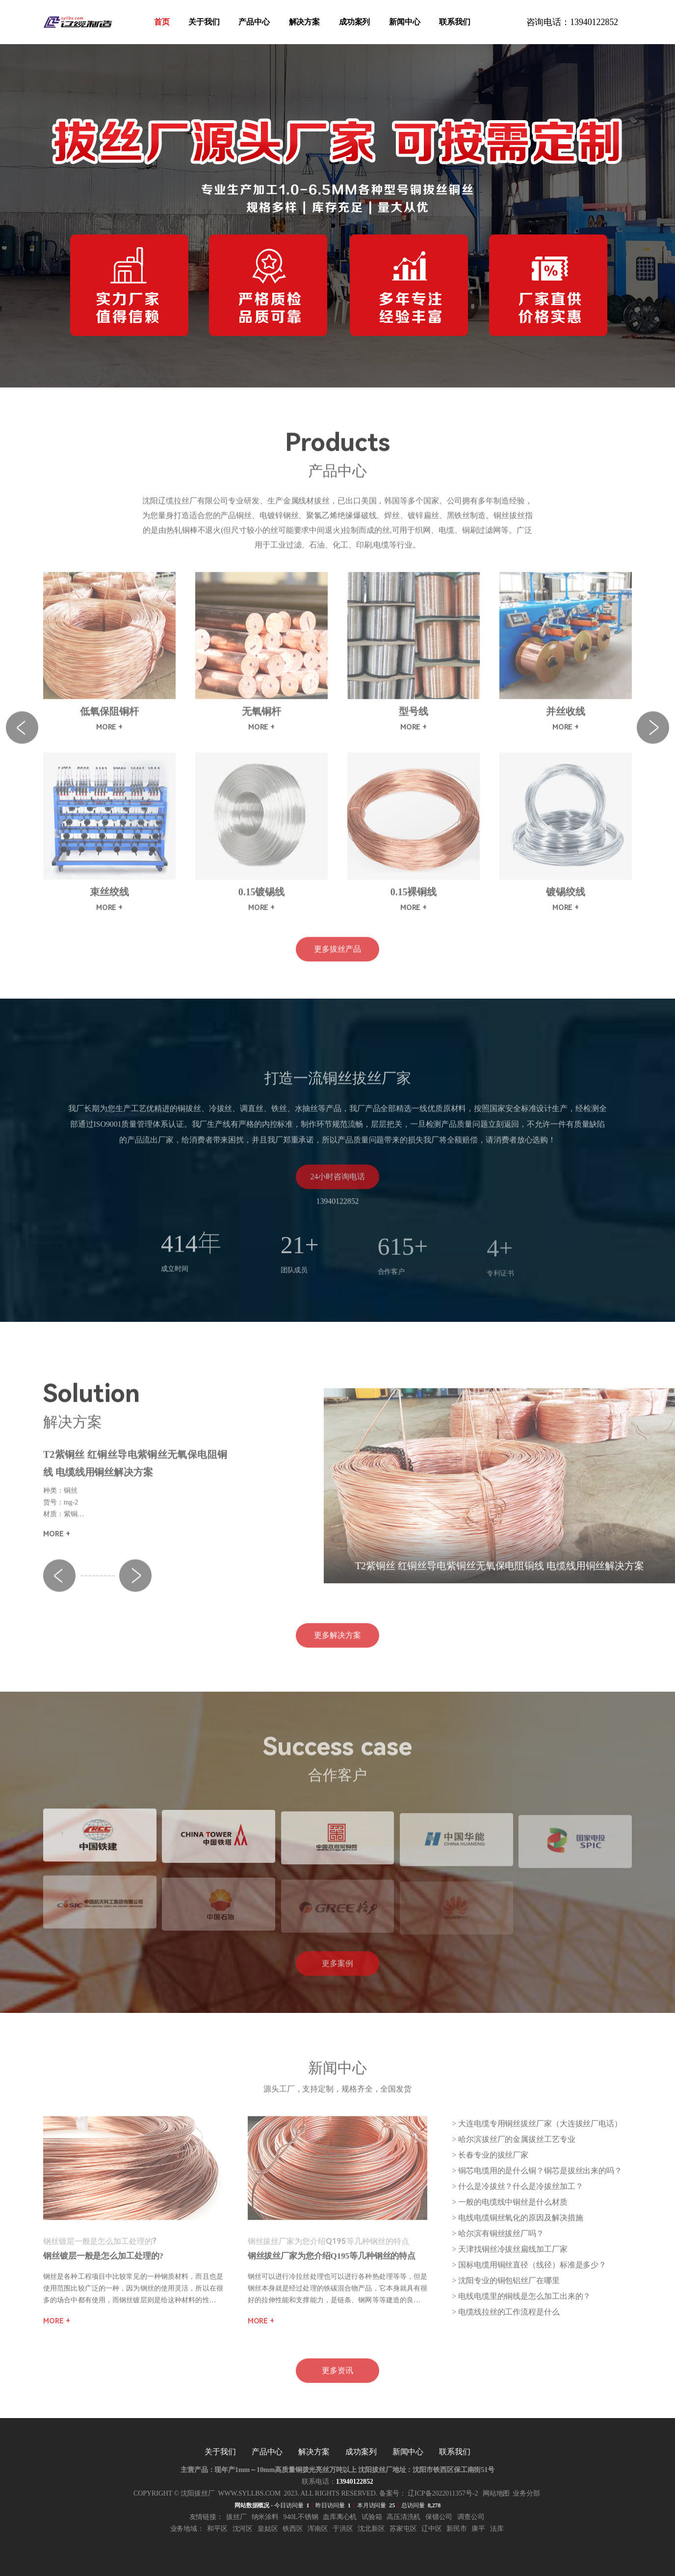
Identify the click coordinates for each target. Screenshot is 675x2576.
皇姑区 (268, 2528)
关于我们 (204, 22)
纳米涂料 (265, 2517)
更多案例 (337, 1975)
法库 (497, 2528)
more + (56, 1546)
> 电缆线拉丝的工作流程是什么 (506, 2324)
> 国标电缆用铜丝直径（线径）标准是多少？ (529, 2277)
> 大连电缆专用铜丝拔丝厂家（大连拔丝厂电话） (537, 2136)
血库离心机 (340, 2517)
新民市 (456, 2528)
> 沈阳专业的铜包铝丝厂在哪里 (506, 2293)
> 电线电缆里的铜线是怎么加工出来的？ (521, 2308)
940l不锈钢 (301, 2517)
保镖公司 (439, 2517)
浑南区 (318, 2528)
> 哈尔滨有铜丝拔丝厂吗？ (498, 2245)
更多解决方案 (337, 1647)
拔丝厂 (236, 2517)
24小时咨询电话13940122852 (337, 1193)
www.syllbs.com (249, 2493)
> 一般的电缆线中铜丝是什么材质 (509, 2214)
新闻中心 (404, 22)
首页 (162, 22)
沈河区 (243, 2528)
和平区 (217, 2528)
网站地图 (496, 2493)
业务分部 (526, 2493)
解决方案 (304, 22)
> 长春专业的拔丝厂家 (490, 2167)
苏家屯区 (403, 2528)
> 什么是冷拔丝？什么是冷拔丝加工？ (517, 2198)
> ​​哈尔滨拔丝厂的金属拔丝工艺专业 (513, 2151)
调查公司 (471, 2517)
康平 (478, 2528)
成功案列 (354, 22)
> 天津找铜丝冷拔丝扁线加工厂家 (509, 2261)
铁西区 (293, 2528)
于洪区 (343, 2528)
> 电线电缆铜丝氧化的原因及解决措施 (517, 2230)
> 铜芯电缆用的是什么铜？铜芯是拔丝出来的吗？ (537, 2183)
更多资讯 (337, 2382)
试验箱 (372, 2517)
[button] (59, 1587)
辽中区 (431, 2528)
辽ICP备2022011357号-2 (443, 2493)
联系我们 (454, 22)
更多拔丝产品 (337, 961)
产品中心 (254, 22)
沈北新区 (371, 2528)
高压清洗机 (404, 2517)
